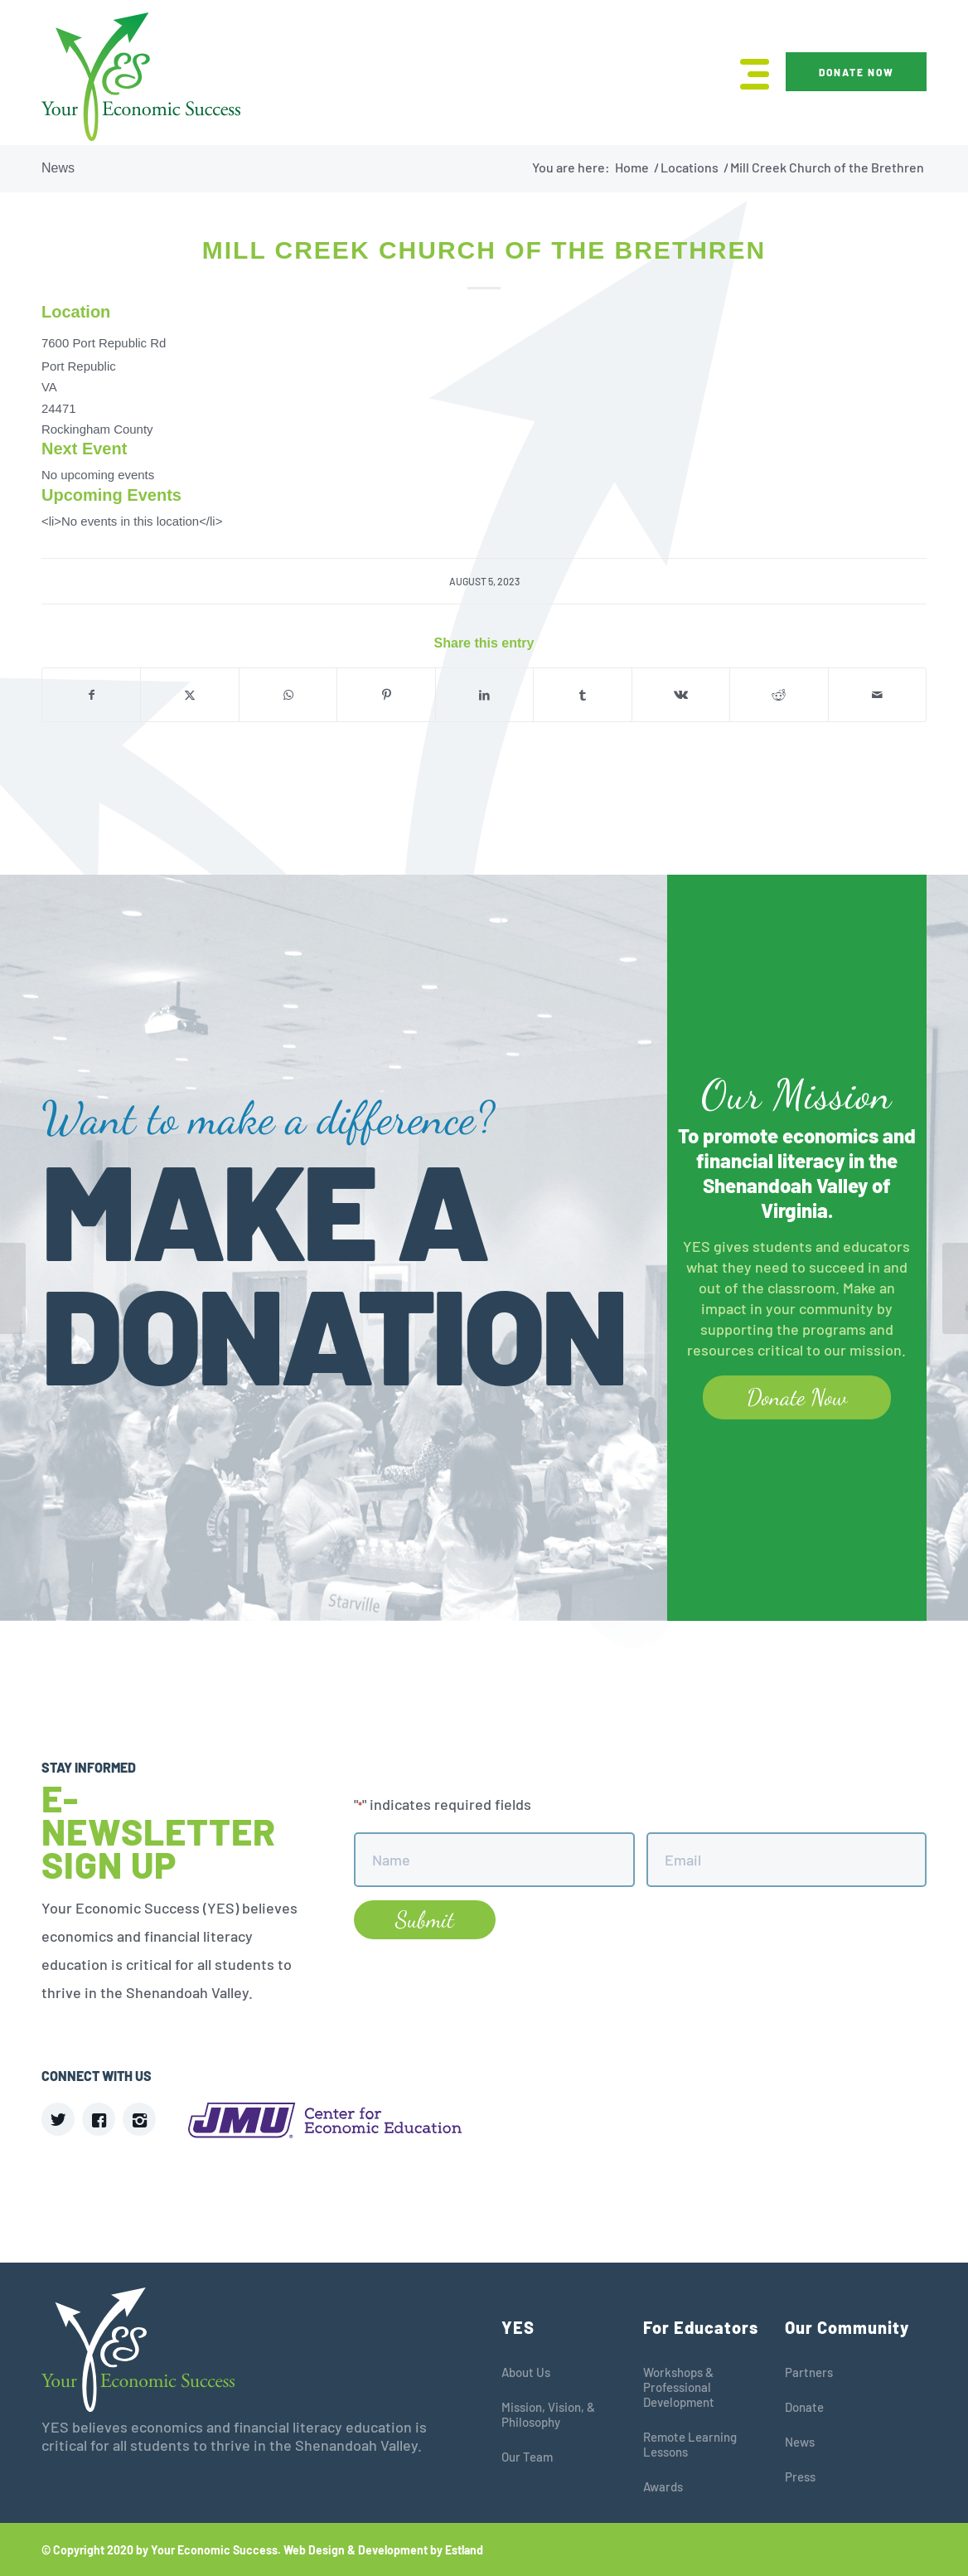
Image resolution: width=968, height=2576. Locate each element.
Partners (809, 2372)
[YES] (140, 76)
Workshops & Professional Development (678, 2387)
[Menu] (749, 72)
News (58, 168)
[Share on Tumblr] (582, 694)
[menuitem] (749, 72)
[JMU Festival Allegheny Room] (955, 1288)
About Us (525, 2372)
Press (800, 2476)
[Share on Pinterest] (385, 694)
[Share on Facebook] (91, 694)
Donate (804, 2406)
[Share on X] (189, 694)
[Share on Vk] (680, 694)
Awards (663, 2486)
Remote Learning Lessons (690, 2444)
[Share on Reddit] (778, 694)
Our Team (527, 2456)
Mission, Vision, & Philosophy (548, 2414)
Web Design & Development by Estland (383, 2550)
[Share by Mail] (878, 694)
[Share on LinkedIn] (484, 694)
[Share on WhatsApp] (288, 694)
